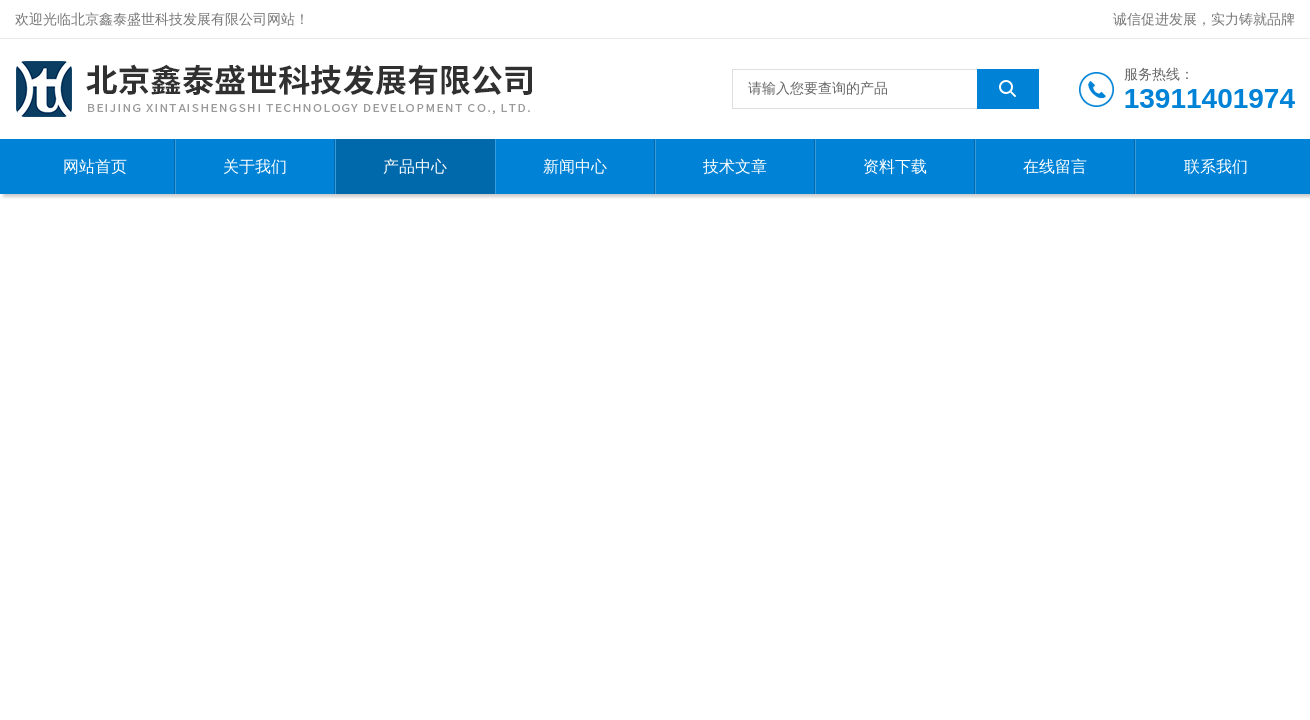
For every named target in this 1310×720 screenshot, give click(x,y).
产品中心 (415, 166)
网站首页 (95, 166)
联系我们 (1216, 166)
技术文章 (735, 166)
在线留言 (1055, 166)
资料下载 (895, 166)
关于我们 (255, 166)
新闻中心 (575, 166)
